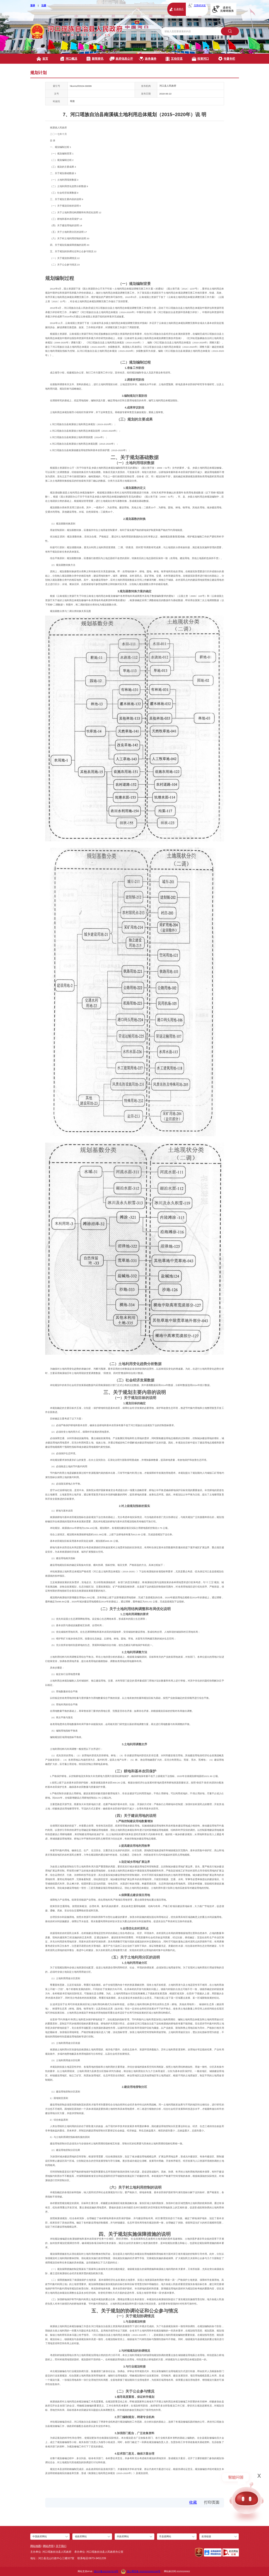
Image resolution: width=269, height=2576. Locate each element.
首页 (42, 59)
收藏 (193, 2502)
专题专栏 (226, 59)
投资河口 (200, 59)
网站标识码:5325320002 (177, 2571)
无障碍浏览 (197, 6)
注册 (43, 5)
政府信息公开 (121, 59)
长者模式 (176, 9)
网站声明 (48, 2546)
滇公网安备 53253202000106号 (140, 2571)
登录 (32, 5)
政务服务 (147, 59)
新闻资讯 (95, 59)
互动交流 (174, 59)
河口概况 (68, 59)
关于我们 (61, 2546)
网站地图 (35, 2546)
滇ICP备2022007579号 (106, 2571)
